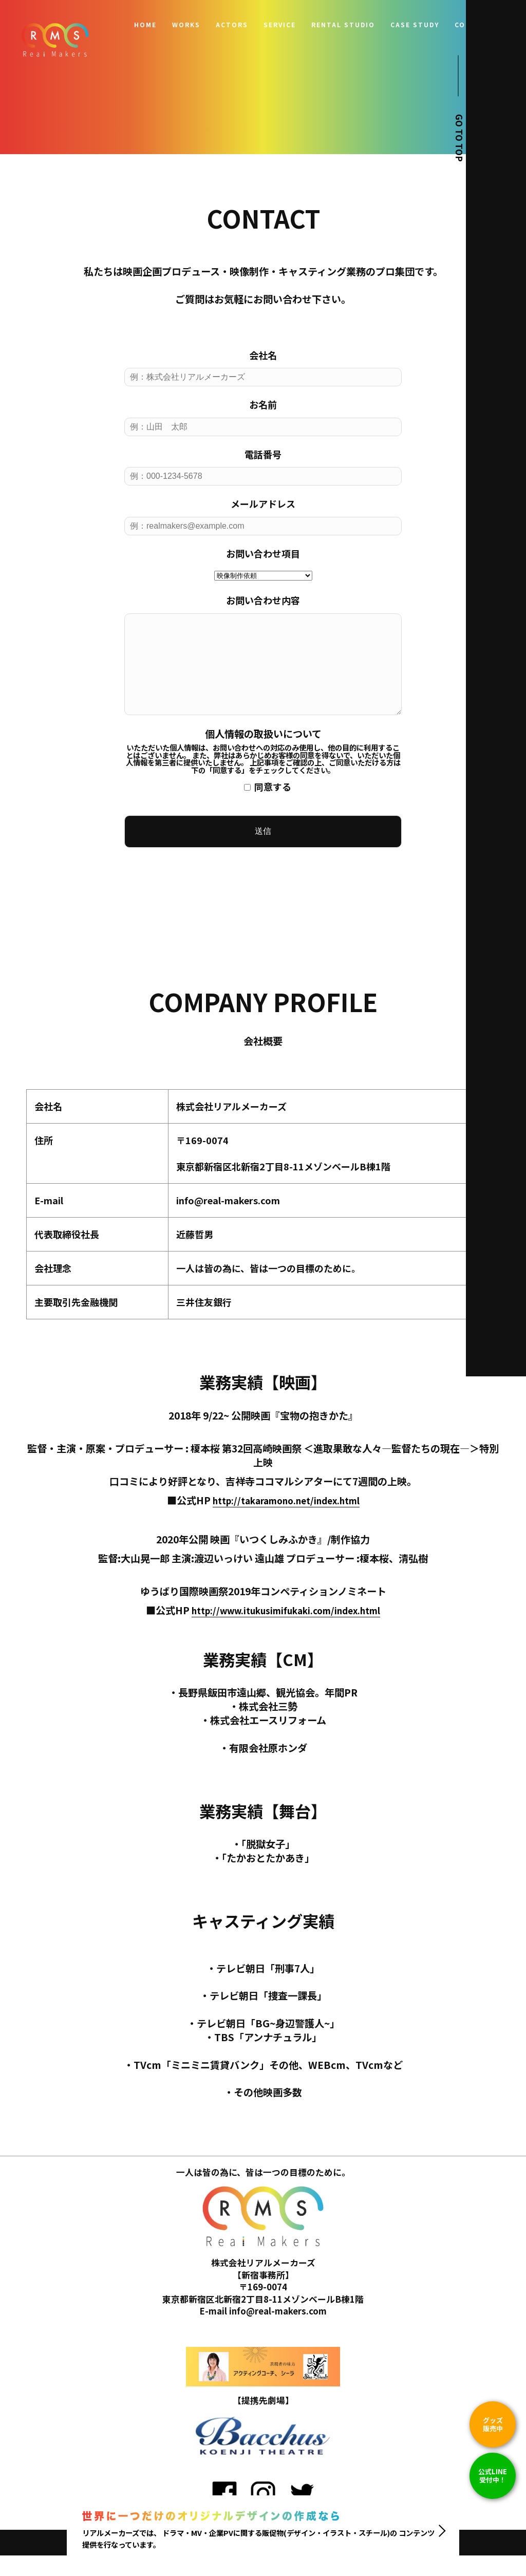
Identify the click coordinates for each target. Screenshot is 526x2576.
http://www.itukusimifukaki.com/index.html (286, 1631)
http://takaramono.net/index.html (286, 1521)
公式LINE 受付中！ (492, 2476)
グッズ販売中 (493, 2424)
